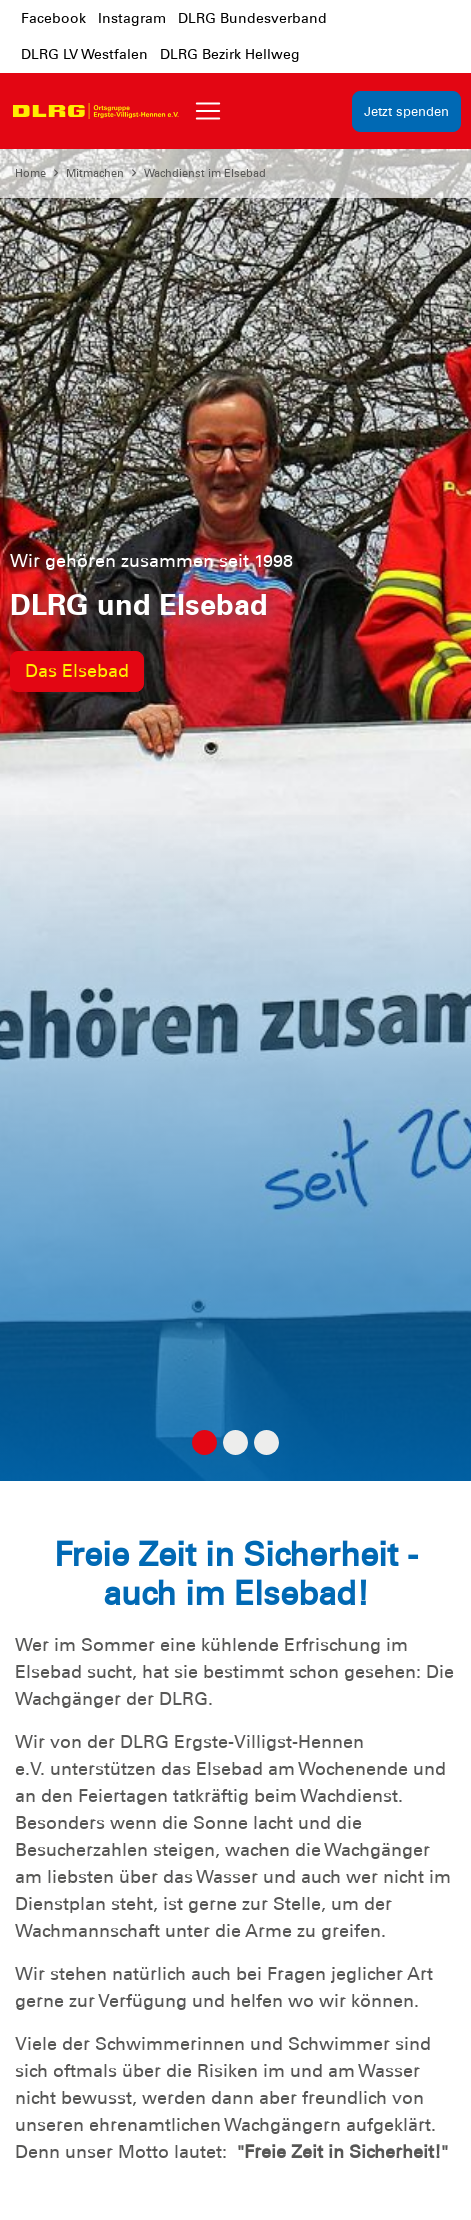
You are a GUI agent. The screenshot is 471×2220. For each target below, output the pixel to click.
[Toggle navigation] (208, 111)
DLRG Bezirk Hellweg (230, 54)
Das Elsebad (77, 671)
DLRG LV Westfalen (84, 54)
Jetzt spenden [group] (406, 111)
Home (30, 173)
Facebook (53, 18)
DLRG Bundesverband (252, 18)
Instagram (132, 18)
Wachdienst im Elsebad (205, 173)
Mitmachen (95, 173)
